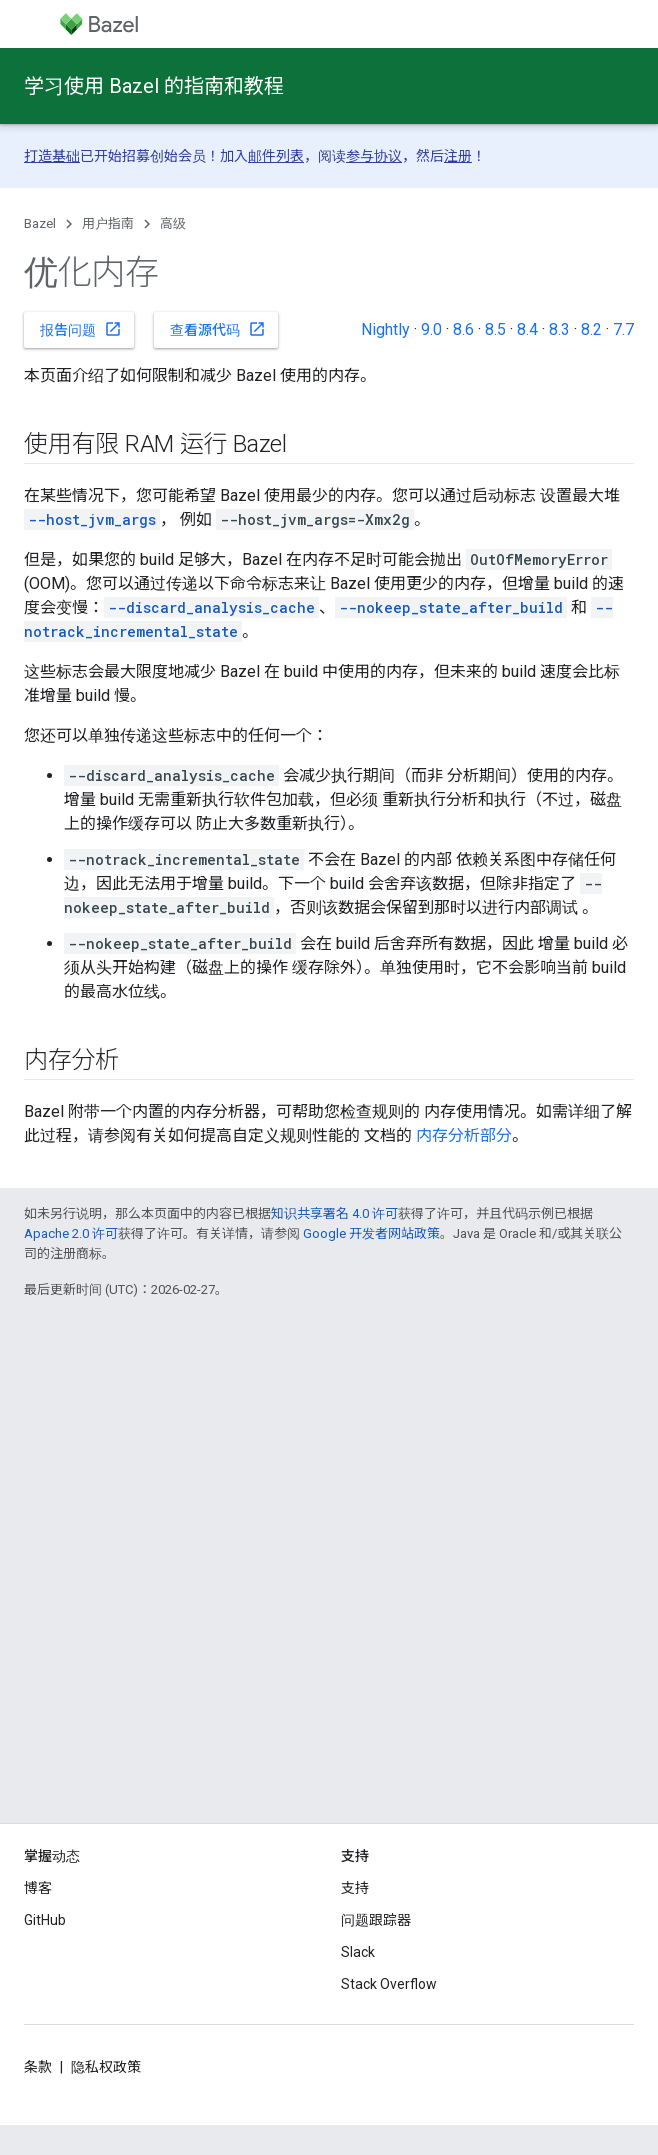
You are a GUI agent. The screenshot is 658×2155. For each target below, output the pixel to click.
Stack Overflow (389, 1984)
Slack (358, 1952)
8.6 (463, 329)
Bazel (40, 223)
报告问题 (81, 329)
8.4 (527, 329)
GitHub (45, 1920)
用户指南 (108, 223)
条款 (38, 2067)
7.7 (623, 329)
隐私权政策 (106, 2067)
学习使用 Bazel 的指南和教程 (154, 86)
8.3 (559, 329)
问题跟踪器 (376, 1920)
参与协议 (374, 156)
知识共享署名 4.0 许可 (334, 1213)
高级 (173, 223)
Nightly (385, 329)
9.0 (431, 329)
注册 (458, 156)
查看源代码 (218, 329)
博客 (38, 1888)
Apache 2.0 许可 (71, 1233)
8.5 (495, 329)
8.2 (591, 329)
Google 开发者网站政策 (371, 1233)
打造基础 (52, 156)
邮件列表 (276, 156)
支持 (355, 1888)
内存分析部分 (464, 1135)
